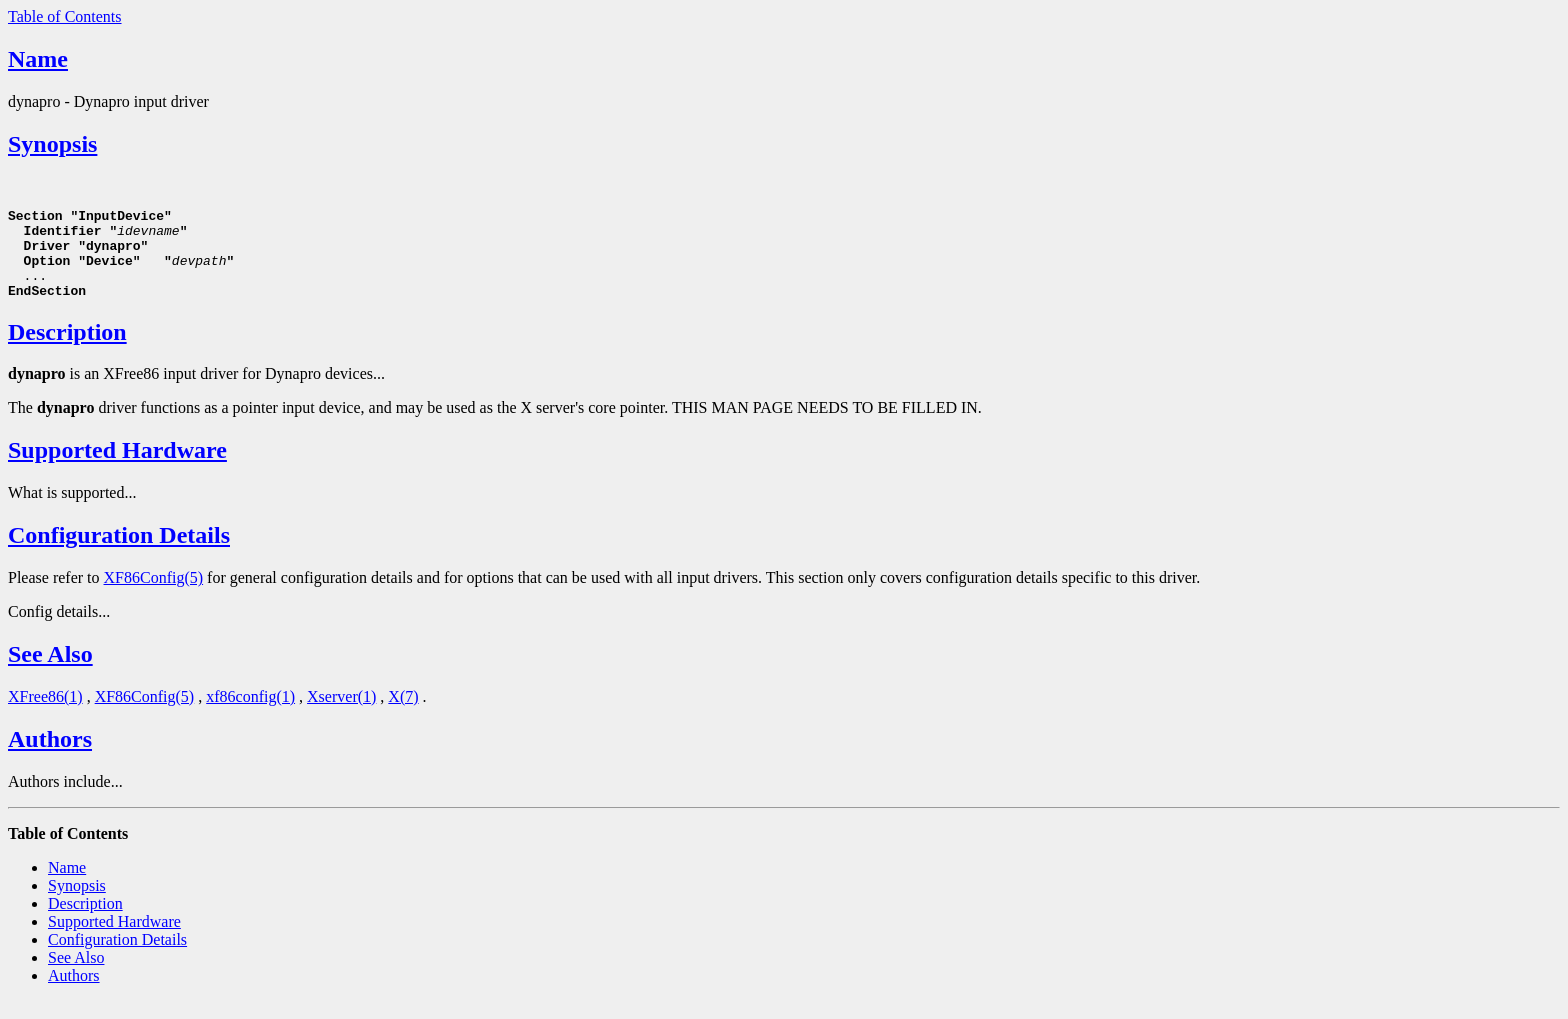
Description (67, 350)
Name (38, 59)
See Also (50, 672)
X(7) (403, 714)
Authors (50, 757)
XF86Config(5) (154, 595)
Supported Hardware (117, 468)
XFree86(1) (45, 714)
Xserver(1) (341, 714)
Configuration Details (119, 553)
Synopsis (52, 144)
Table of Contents (65, 16)
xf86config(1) (250, 714)
